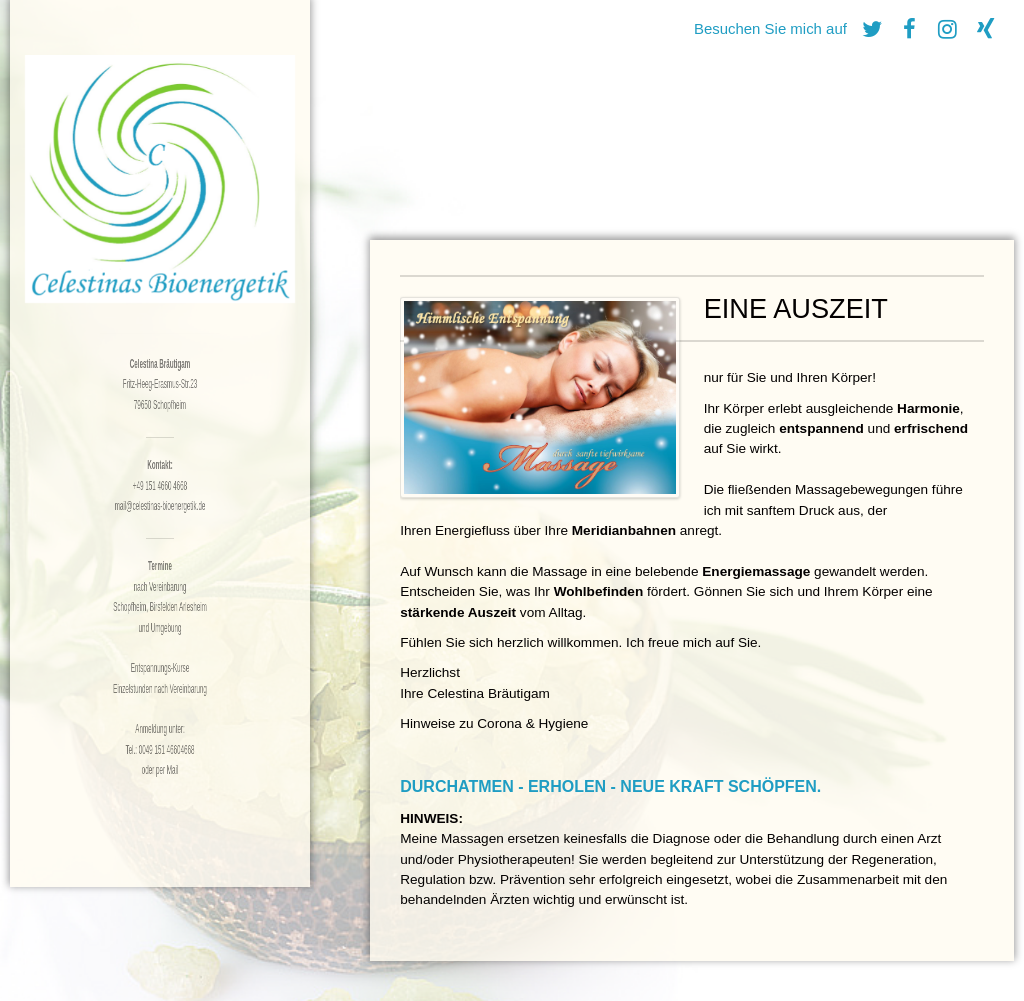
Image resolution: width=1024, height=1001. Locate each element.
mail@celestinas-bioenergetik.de (160, 505)
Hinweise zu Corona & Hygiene (494, 723)
